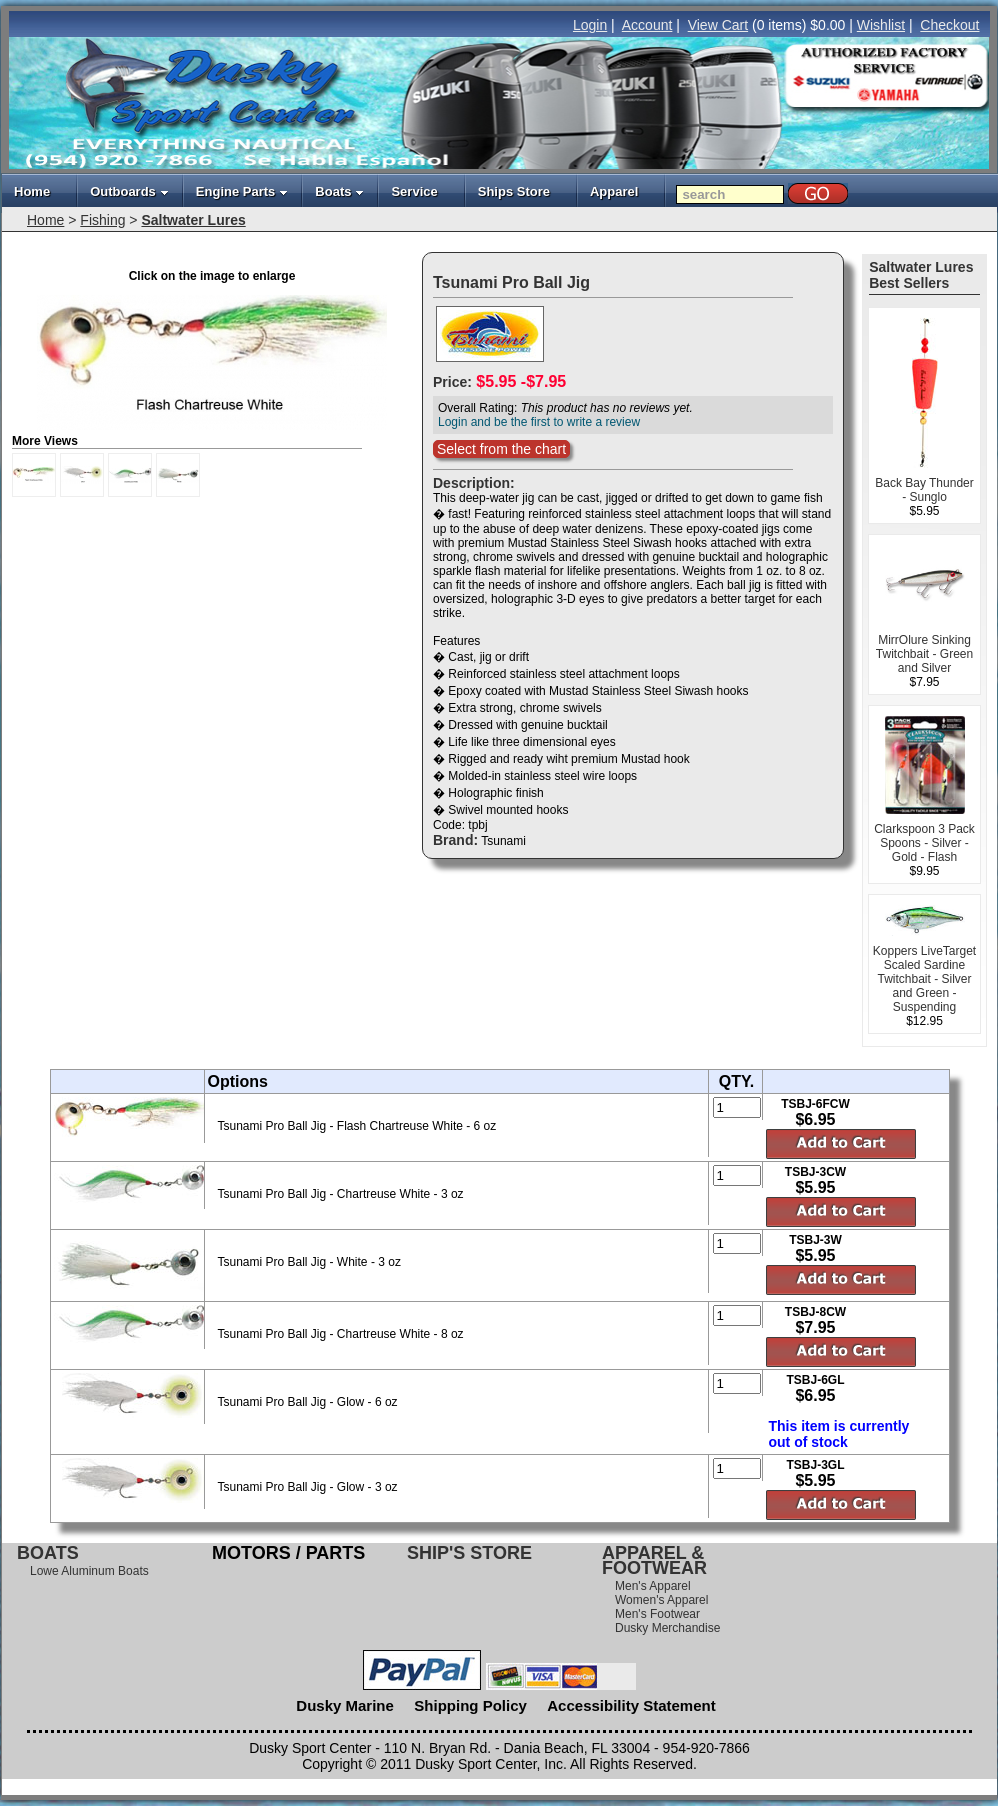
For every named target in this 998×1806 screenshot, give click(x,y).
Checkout (949, 25)
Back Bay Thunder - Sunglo (924, 490)
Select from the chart (501, 449)
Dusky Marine (345, 1705)
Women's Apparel (661, 1600)
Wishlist (881, 25)
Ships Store (514, 191)
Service (414, 191)
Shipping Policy (470, 1705)
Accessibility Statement (631, 1705)
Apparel (614, 191)
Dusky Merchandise (667, 1628)
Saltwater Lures (193, 220)
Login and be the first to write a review (539, 422)
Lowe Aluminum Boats (89, 1571)
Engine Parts (242, 191)
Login (590, 25)
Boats (339, 191)
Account (647, 25)
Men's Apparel (653, 1586)
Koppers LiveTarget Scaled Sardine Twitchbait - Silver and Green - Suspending (924, 979)
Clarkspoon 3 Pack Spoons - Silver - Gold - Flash (924, 843)
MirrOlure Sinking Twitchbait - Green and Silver (924, 654)
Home (32, 191)
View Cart (718, 25)
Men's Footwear (657, 1614)
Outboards (129, 191)
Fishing (102, 220)
